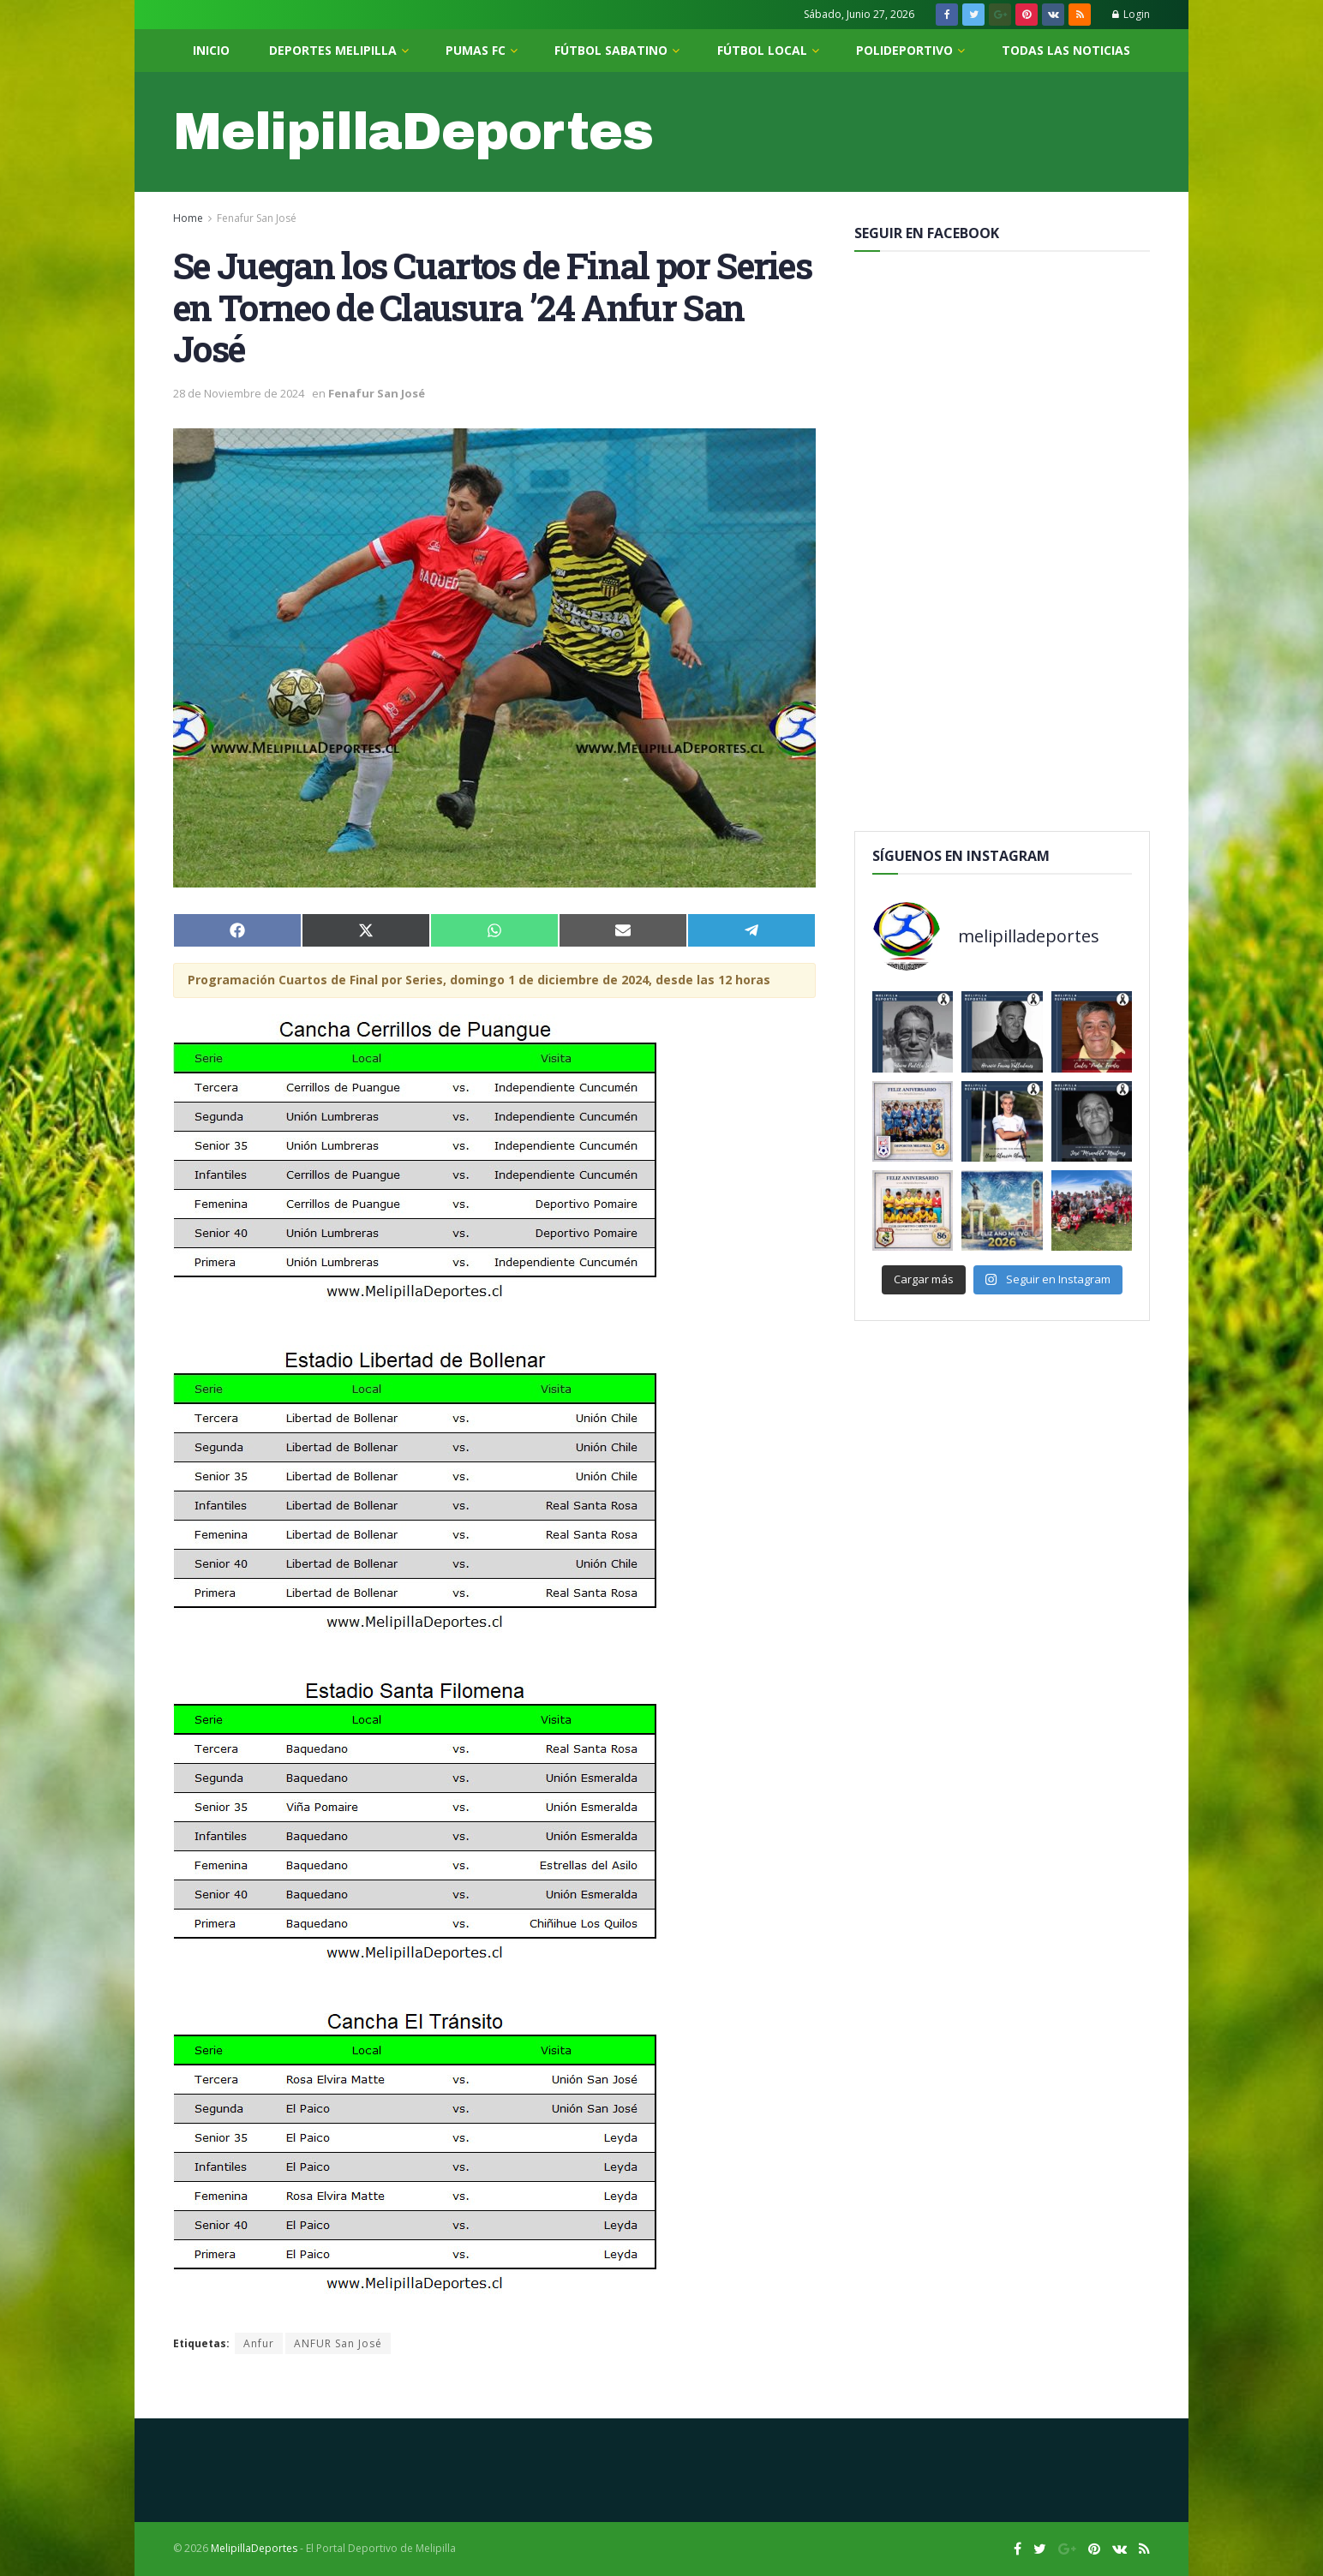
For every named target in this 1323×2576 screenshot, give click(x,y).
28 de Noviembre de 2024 (238, 393)
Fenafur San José (256, 218)
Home (188, 218)
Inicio (211, 50)
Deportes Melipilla (333, 50)
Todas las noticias (1066, 50)
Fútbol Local (762, 50)
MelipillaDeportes (413, 132)
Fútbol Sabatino (610, 50)
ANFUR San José (338, 2343)
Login (1131, 14)
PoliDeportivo (904, 50)
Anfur (258, 2343)
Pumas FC (476, 50)
